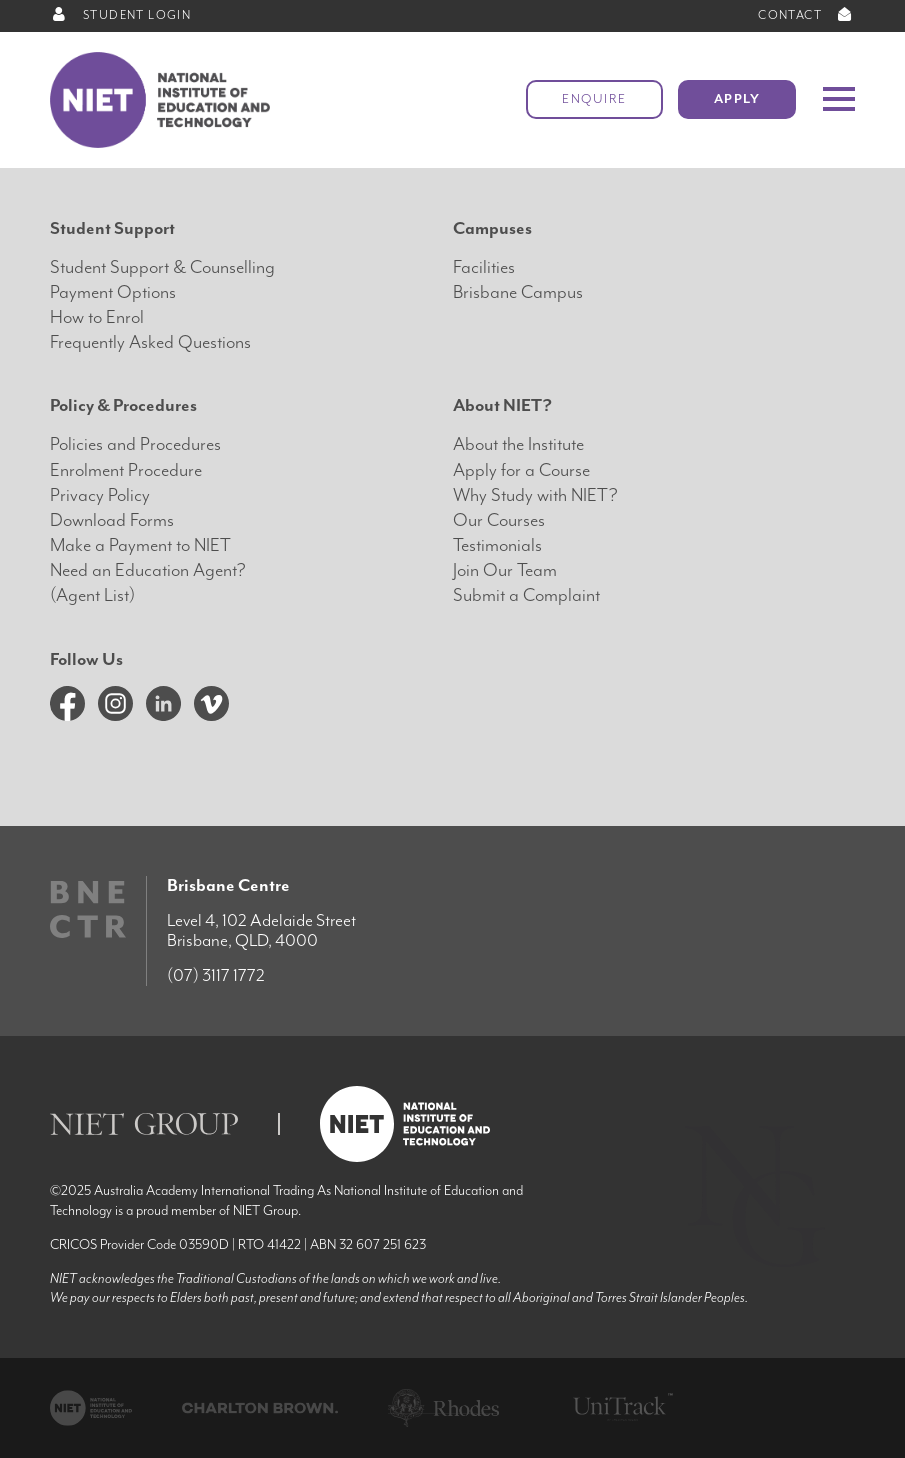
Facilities (484, 267)
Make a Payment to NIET (140, 545)
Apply (737, 99)
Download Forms (112, 520)
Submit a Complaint (526, 595)
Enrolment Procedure (126, 470)
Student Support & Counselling (162, 267)
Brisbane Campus (518, 292)
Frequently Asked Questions (150, 342)
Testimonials (497, 545)
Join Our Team (505, 570)
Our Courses (499, 520)
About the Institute (518, 444)
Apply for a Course (521, 470)
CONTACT (806, 15)
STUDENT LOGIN (120, 15)
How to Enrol (97, 317)
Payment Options (113, 292)
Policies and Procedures (135, 444)
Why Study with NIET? (535, 495)
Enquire (594, 99)
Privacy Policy (100, 495)
